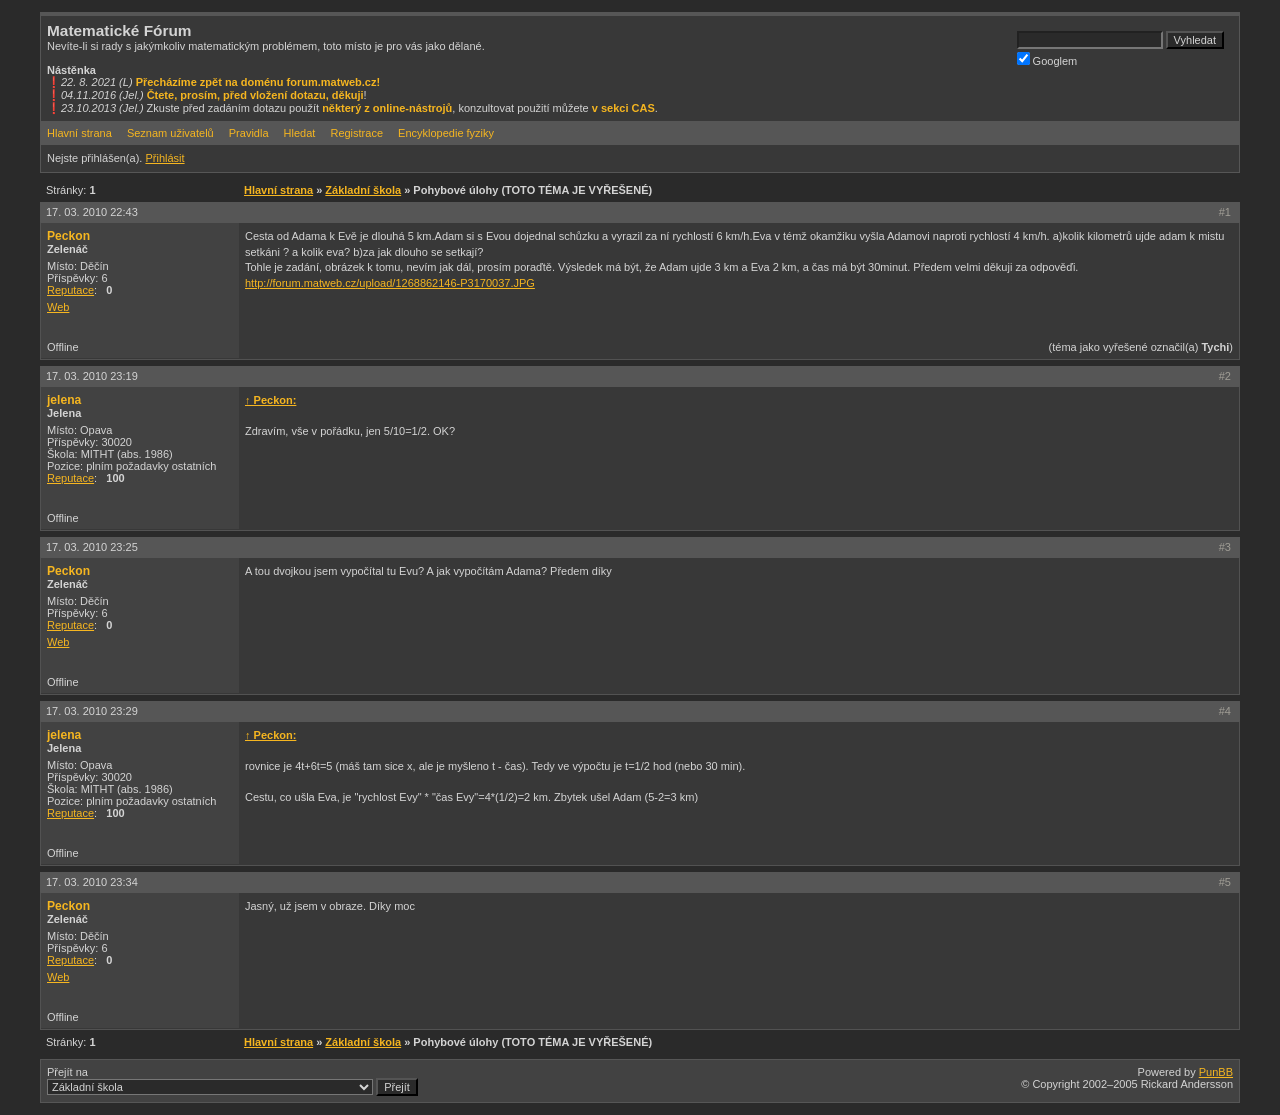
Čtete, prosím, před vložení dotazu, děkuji (255, 95)
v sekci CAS (623, 108)
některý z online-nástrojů (387, 108)
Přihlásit (164, 158)
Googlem (1047, 59)
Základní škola (363, 190)
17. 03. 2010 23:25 (92, 547)
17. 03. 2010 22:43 (92, 212)
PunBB (1216, 1072)
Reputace (70, 290)
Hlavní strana (79, 133)
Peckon (68, 236)
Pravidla (249, 133)
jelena (64, 400)
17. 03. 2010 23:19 (92, 376)
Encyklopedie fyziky (446, 133)
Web (58, 307)
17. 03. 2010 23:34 (92, 882)
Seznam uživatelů (170, 133)
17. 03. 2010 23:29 (92, 711)
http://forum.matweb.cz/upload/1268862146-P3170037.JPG (390, 283)
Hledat (300, 133)
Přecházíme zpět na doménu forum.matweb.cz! (258, 82)
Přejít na (232, 1081)
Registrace (356, 133)
